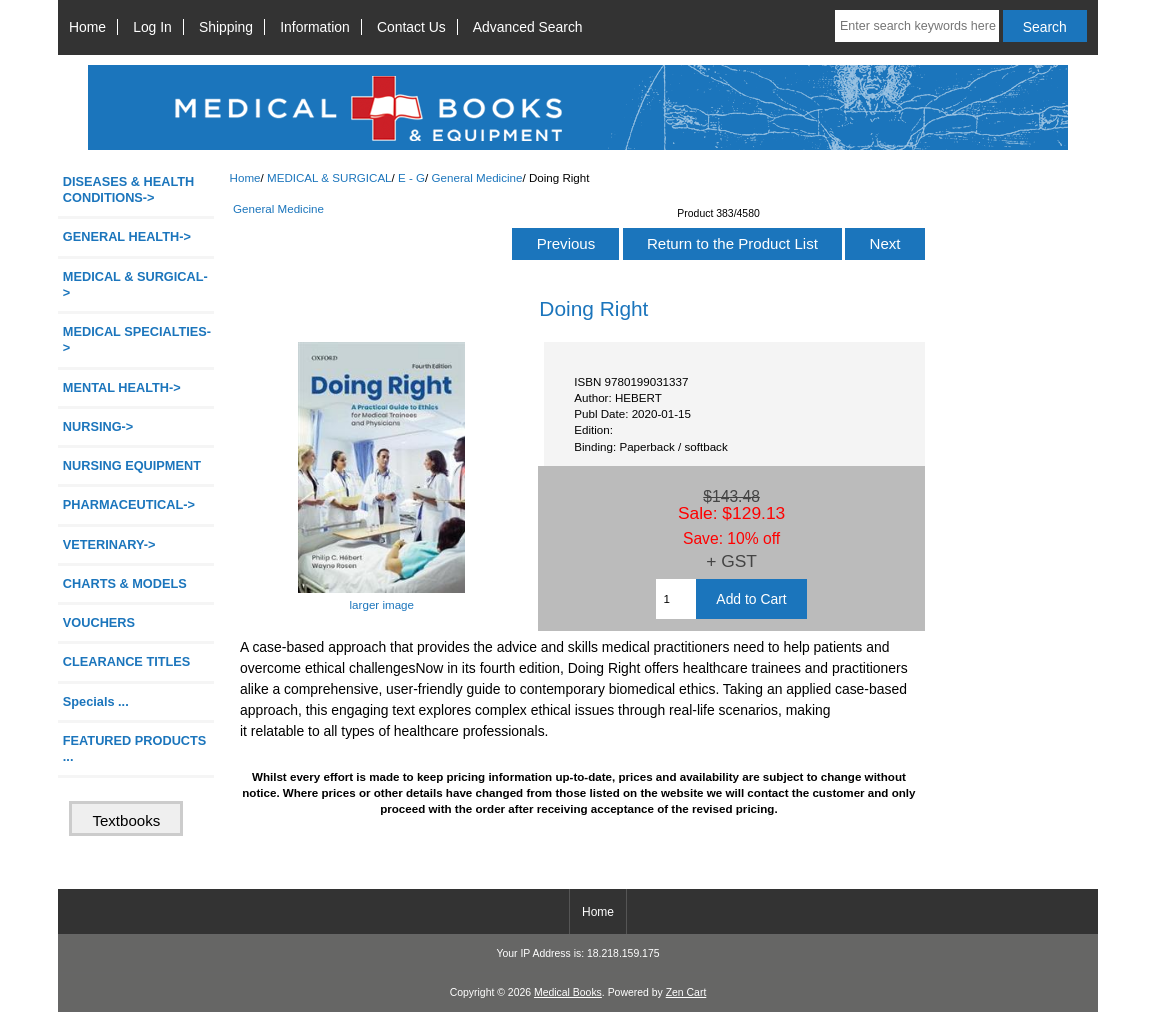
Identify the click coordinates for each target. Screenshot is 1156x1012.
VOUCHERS (99, 622)
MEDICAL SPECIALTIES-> (137, 339)
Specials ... (96, 701)
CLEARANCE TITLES (127, 661)
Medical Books (568, 992)
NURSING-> (98, 426)
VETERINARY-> (109, 544)
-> (135, 284)
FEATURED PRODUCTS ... (135, 748)
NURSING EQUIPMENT (132, 465)
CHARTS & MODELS (125, 583)
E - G (411, 177)
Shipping (226, 27)
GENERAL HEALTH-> (127, 236)
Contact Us (411, 27)
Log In (152, 27)
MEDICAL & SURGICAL (329, 177)
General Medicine (477, 177)
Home (87, 27)
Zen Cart (686, 992)
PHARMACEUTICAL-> (129, 504)
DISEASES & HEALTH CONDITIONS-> (129, 189)
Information (315, 27)
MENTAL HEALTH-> (122, 387)
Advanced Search (528, 27)
